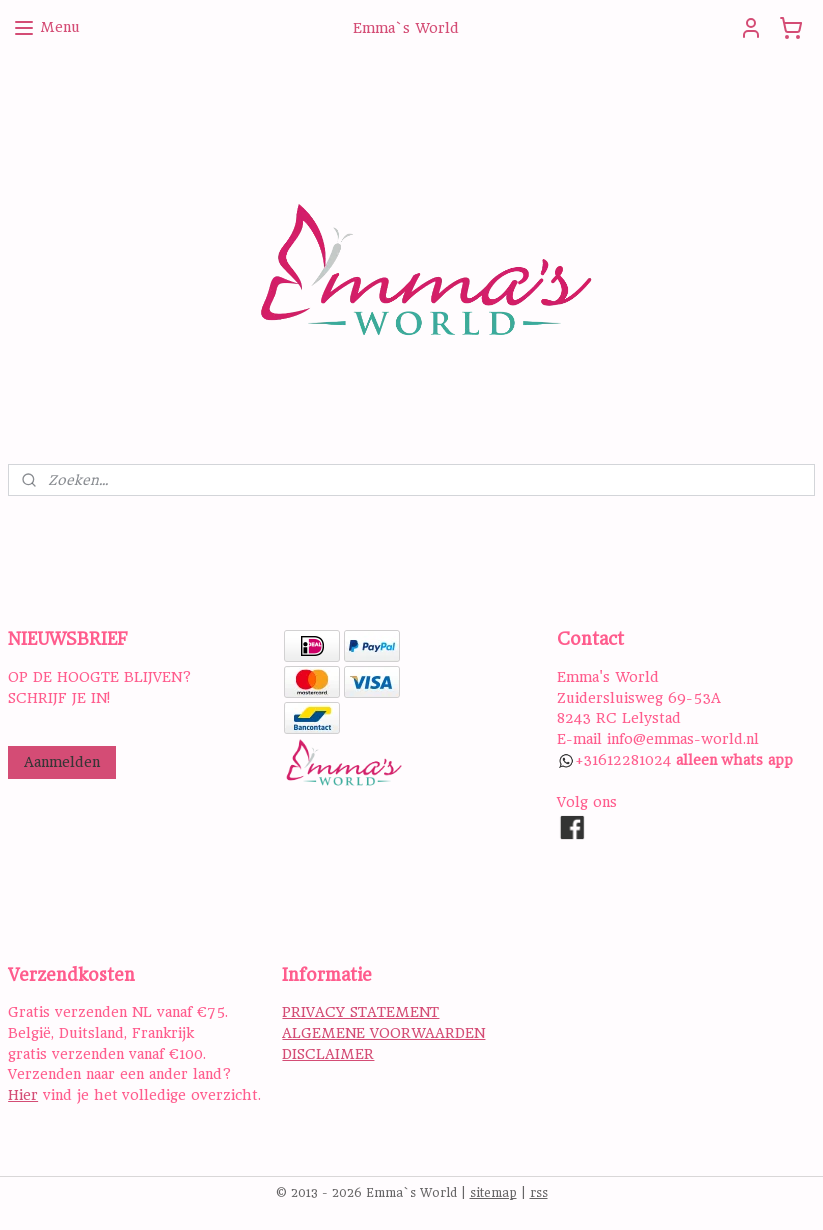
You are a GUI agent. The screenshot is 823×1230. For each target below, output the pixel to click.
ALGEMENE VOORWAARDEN (383, 1033)
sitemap (493, 1193)
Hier (23, 1095)
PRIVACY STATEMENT (360, 1012)
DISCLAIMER (328, 1054)
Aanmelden (62, 762)
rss (539, 1193)
